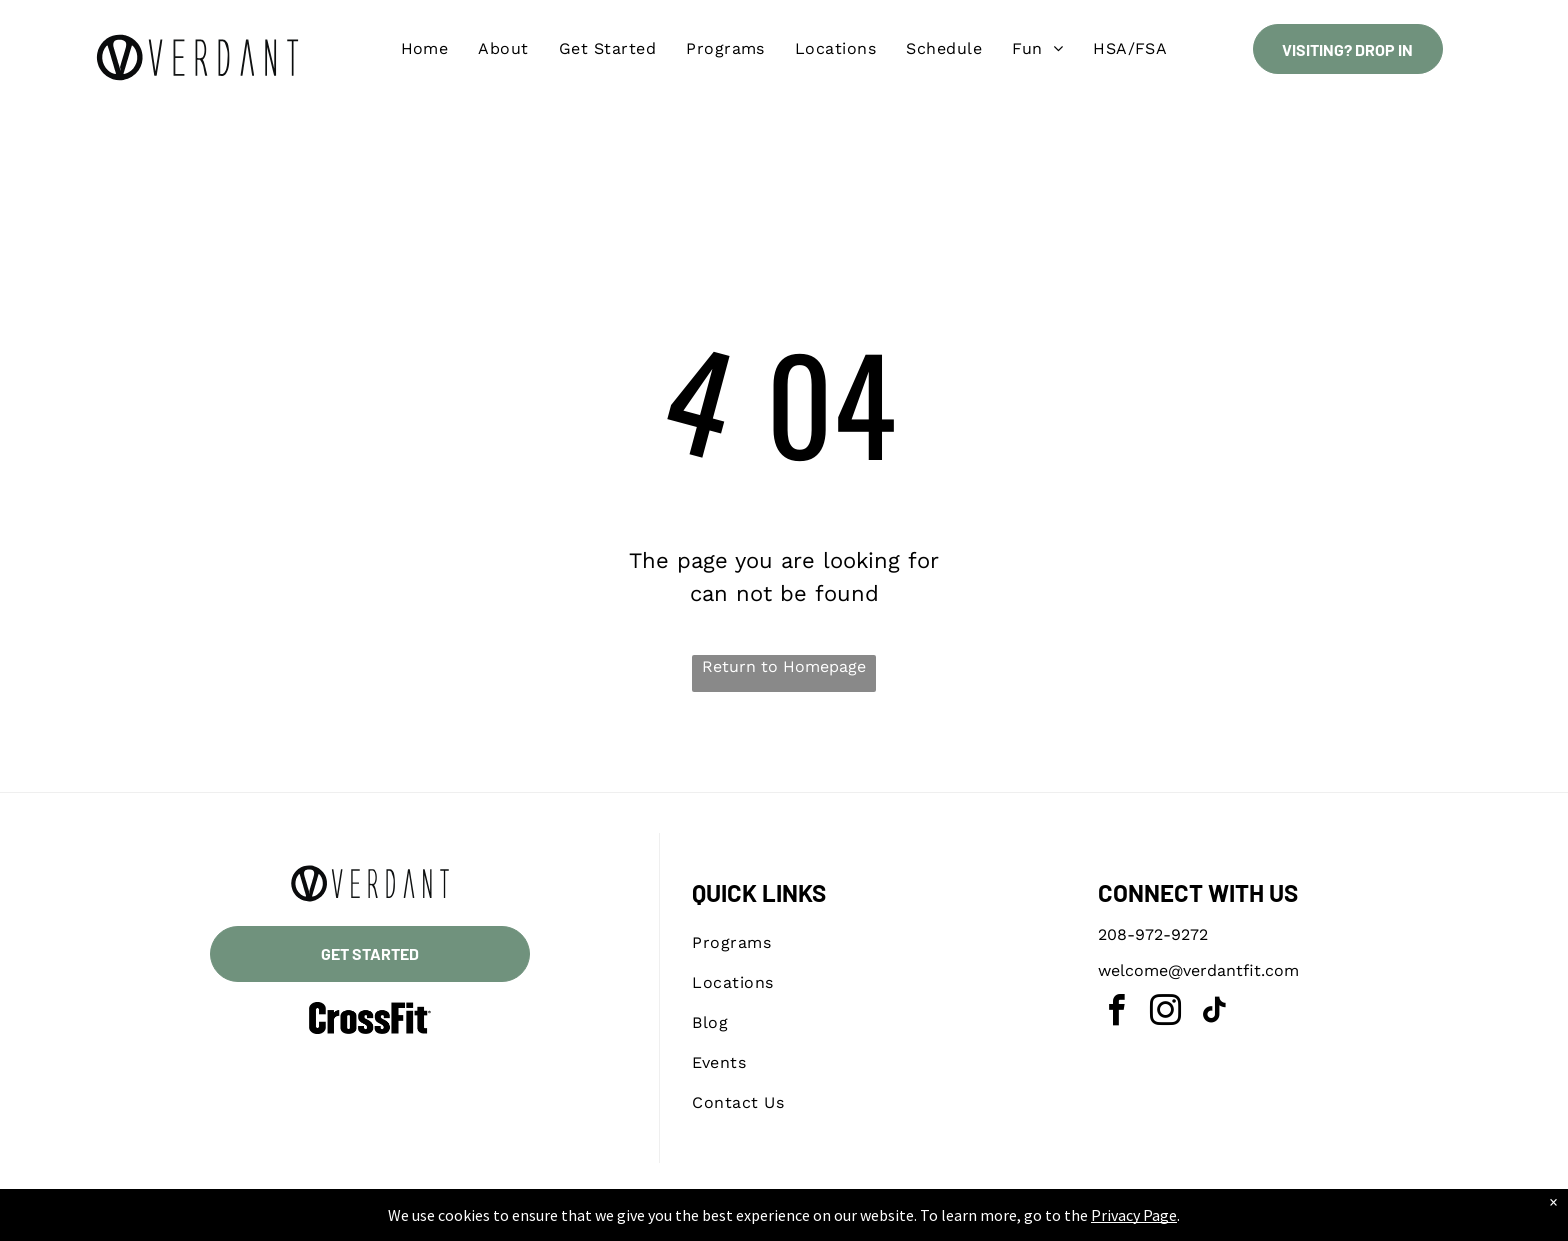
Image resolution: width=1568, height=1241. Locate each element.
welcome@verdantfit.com (1198, 970)
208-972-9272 (1153, 934)
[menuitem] (425, 48)
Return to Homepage (784, 666)
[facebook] (1116, 1013)
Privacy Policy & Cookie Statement (659, 1222)
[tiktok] (1214, 1013)
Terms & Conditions (949, 1222)
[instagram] (1165, 1013)
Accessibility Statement (824, 1222)
